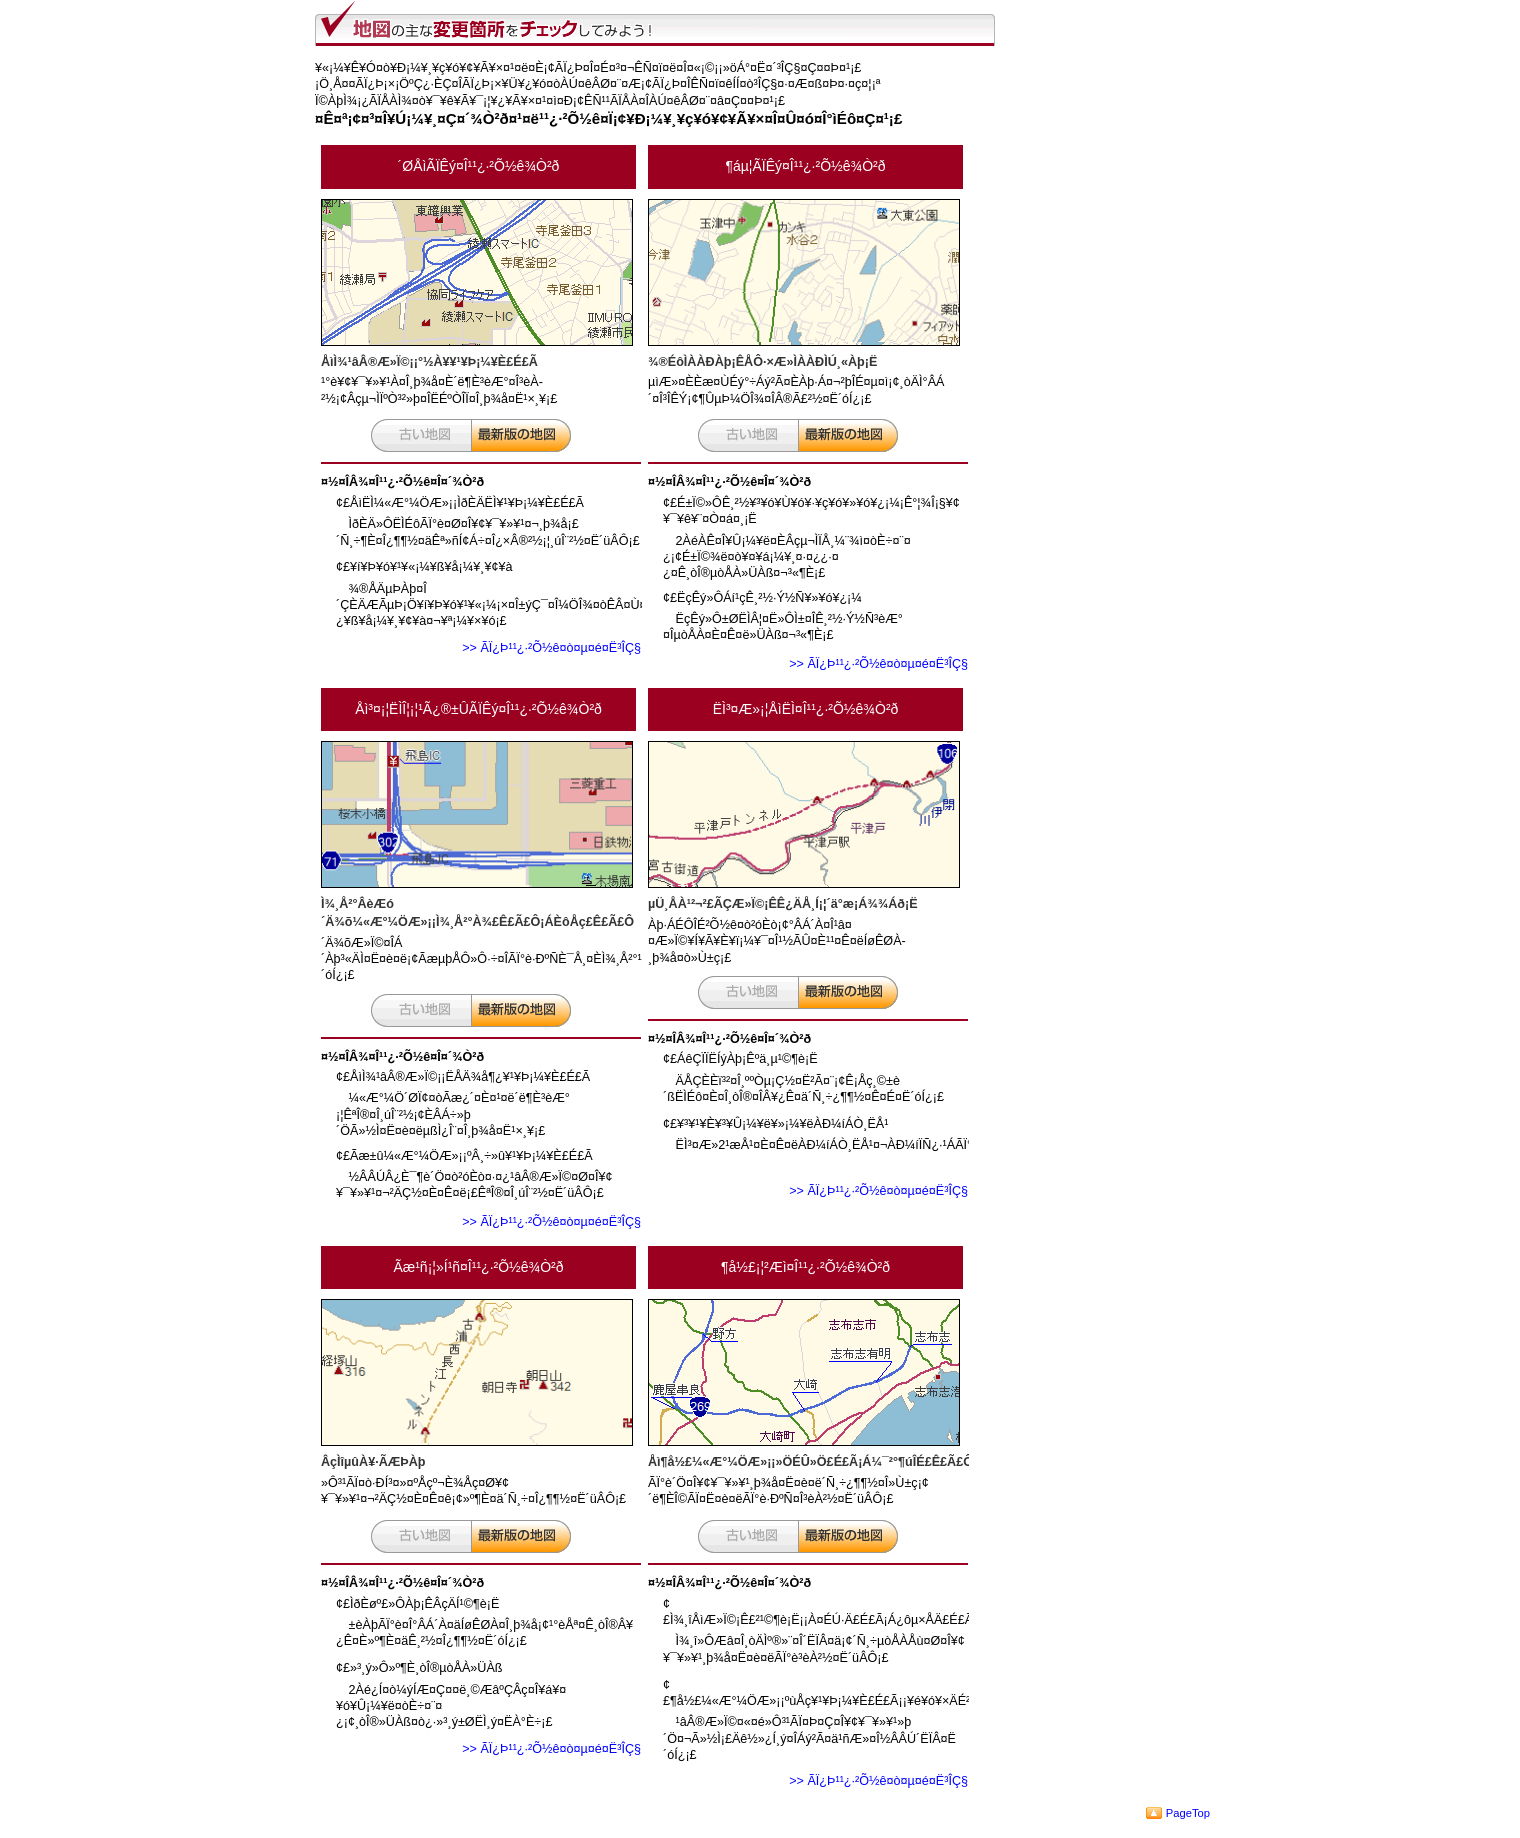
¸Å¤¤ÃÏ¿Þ (421, 435)
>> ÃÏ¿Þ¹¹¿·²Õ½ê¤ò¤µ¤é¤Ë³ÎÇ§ (551, 648)
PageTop (1188, 1813)
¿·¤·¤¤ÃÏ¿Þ (521, 435)
